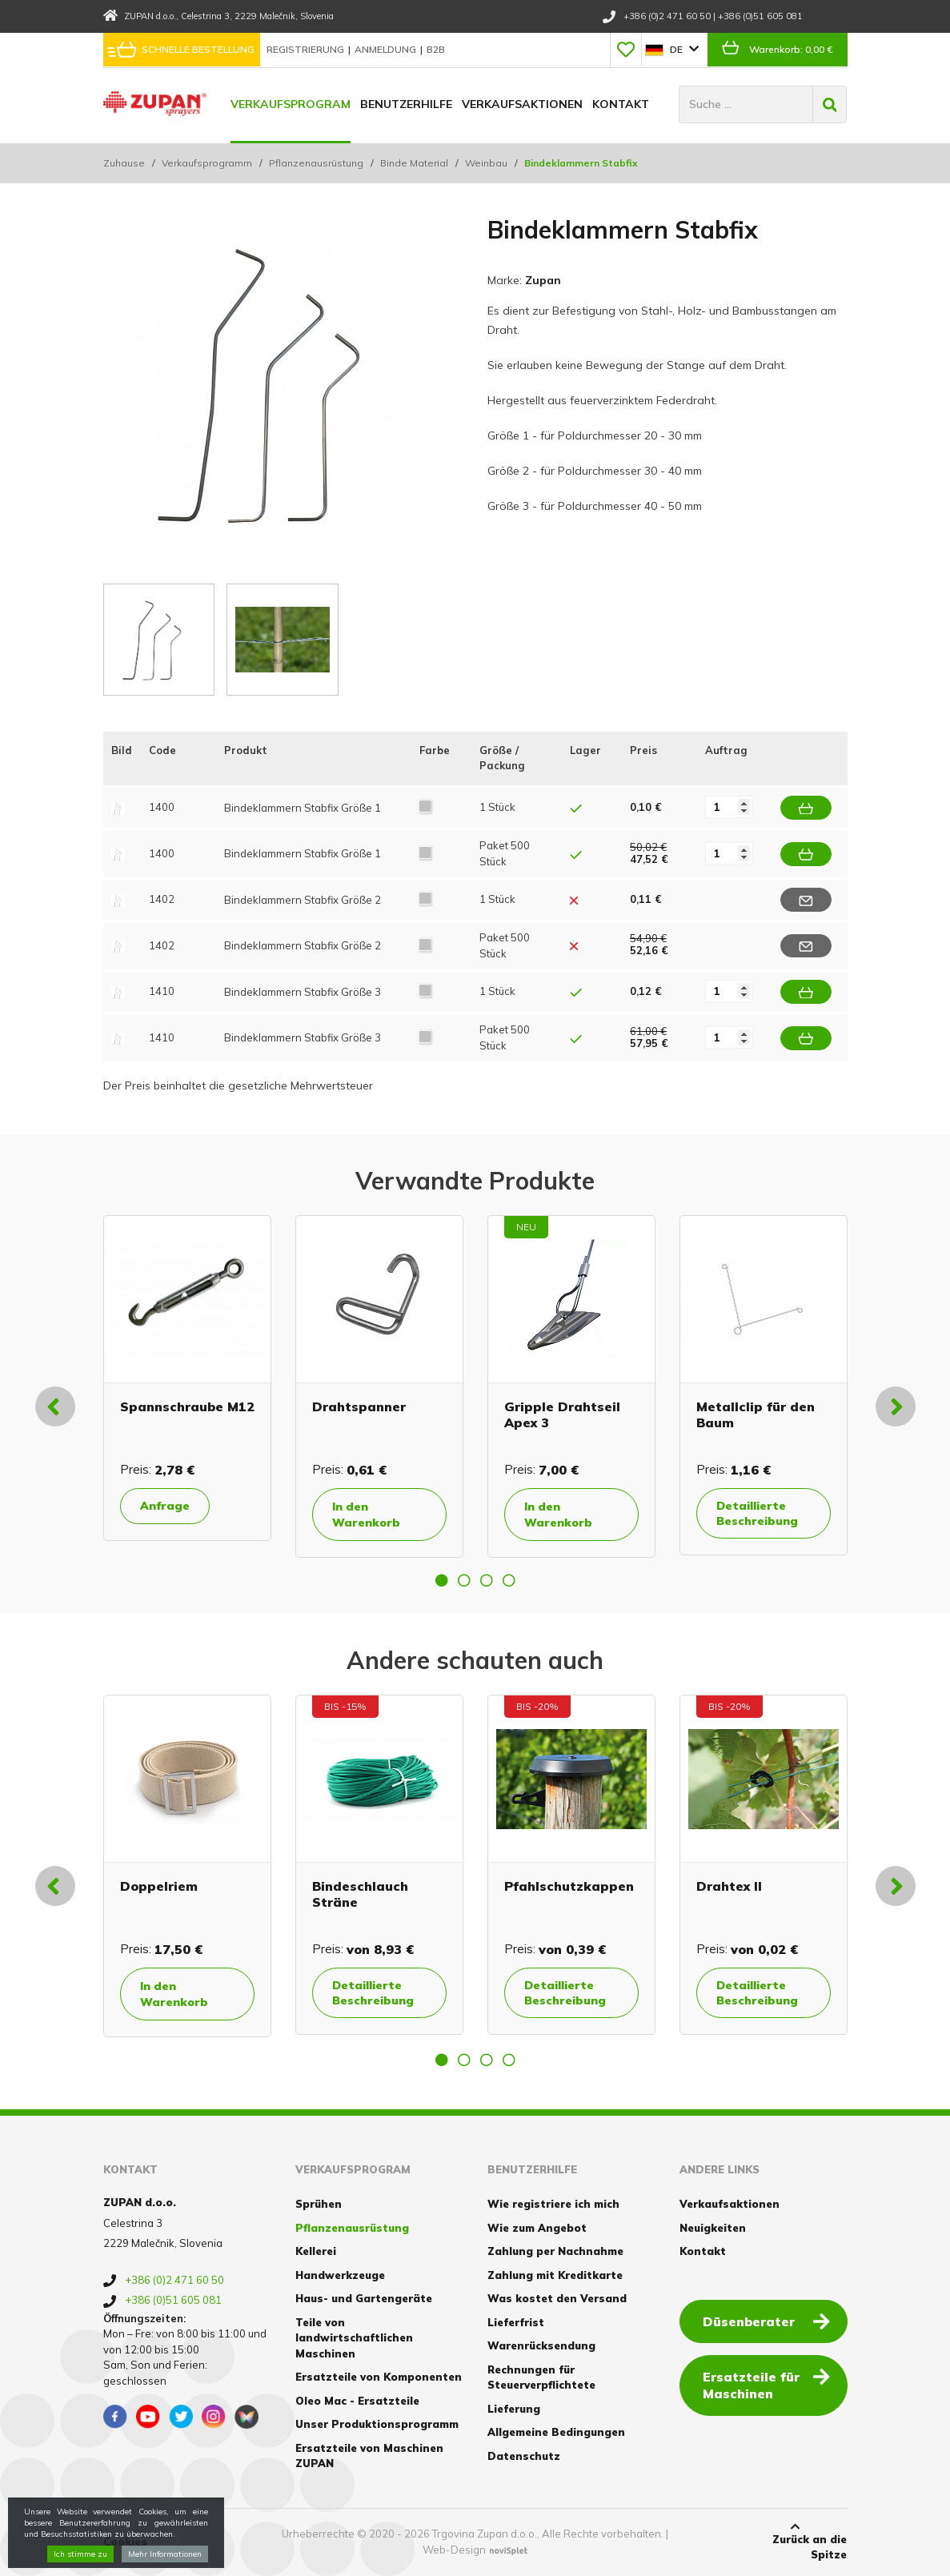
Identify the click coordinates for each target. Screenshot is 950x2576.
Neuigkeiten (712, 2227)
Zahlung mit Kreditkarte (555, 2275)
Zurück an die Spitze (795, 2542)
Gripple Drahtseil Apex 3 (562, 1414)
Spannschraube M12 (187, 1406)
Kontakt (620, 104)
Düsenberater (766, 2320)
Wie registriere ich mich (553, 2203)
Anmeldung (387, 49)
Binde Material (414, 163)
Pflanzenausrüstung (316, 163)
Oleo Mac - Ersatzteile (357, 2400)
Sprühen (318, 2203)
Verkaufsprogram (290, 104)
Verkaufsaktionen (522, 104)
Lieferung (513, 2408)
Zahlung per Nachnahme (555, 2251)
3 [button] (486, 1580)
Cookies (125, 2541)
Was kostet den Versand (557, 2298)
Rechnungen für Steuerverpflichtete (541, 2377)
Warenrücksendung (541, 2345)
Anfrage (165, 1506)
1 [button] (442, 1580)
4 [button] (509, 1580)
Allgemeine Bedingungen (556, 2432)
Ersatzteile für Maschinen (766, 2384)
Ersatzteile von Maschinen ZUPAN (369, 2456)
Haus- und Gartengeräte (363, 2298)
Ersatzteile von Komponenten (378, 2376)
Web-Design (454, 2549)
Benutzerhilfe (406, 104)
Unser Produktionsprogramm (377, 2424)
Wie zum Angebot (537, 2227)
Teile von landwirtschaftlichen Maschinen (354, 2338)
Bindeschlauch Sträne (360, 1893)
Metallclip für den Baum (755, 1414)
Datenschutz (523, 2456)
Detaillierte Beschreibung (757, 1513)
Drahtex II (729, 1886)
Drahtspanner (359, 1406)
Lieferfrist (515, 2322)
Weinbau (486, 163)
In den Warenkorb (366, 1514)
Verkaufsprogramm (207, 163)
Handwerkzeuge (340, 2275)
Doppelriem (159, 1886)
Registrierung (307, 49)
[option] (187, 1377)
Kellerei (315, 2251)
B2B (436, 49)
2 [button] (464, 1580)
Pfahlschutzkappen (569, 1886)
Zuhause (124, 163)
